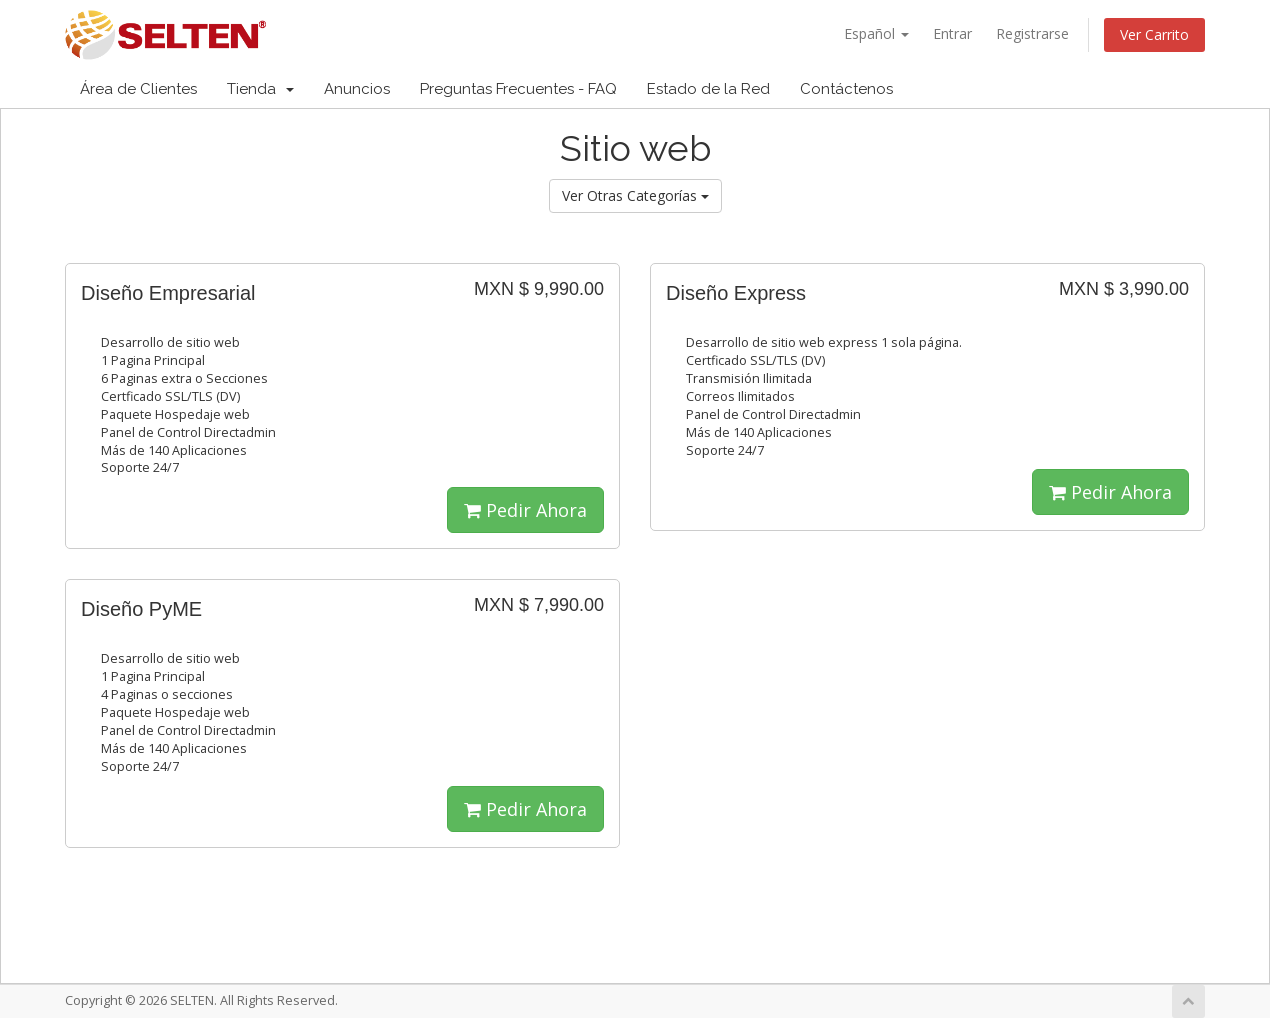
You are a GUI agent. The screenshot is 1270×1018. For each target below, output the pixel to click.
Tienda (260, 89)
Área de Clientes (138, 89)
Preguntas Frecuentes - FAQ (518, 89)
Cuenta (1155, 89)
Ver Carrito (1154, 34)
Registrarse (1032, 33)
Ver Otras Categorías (635, 195)
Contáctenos (846, 89)
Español (876, 33)
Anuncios (357, 89)
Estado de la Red (708, 89)
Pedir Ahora (525, 510)
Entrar (952, 33)
